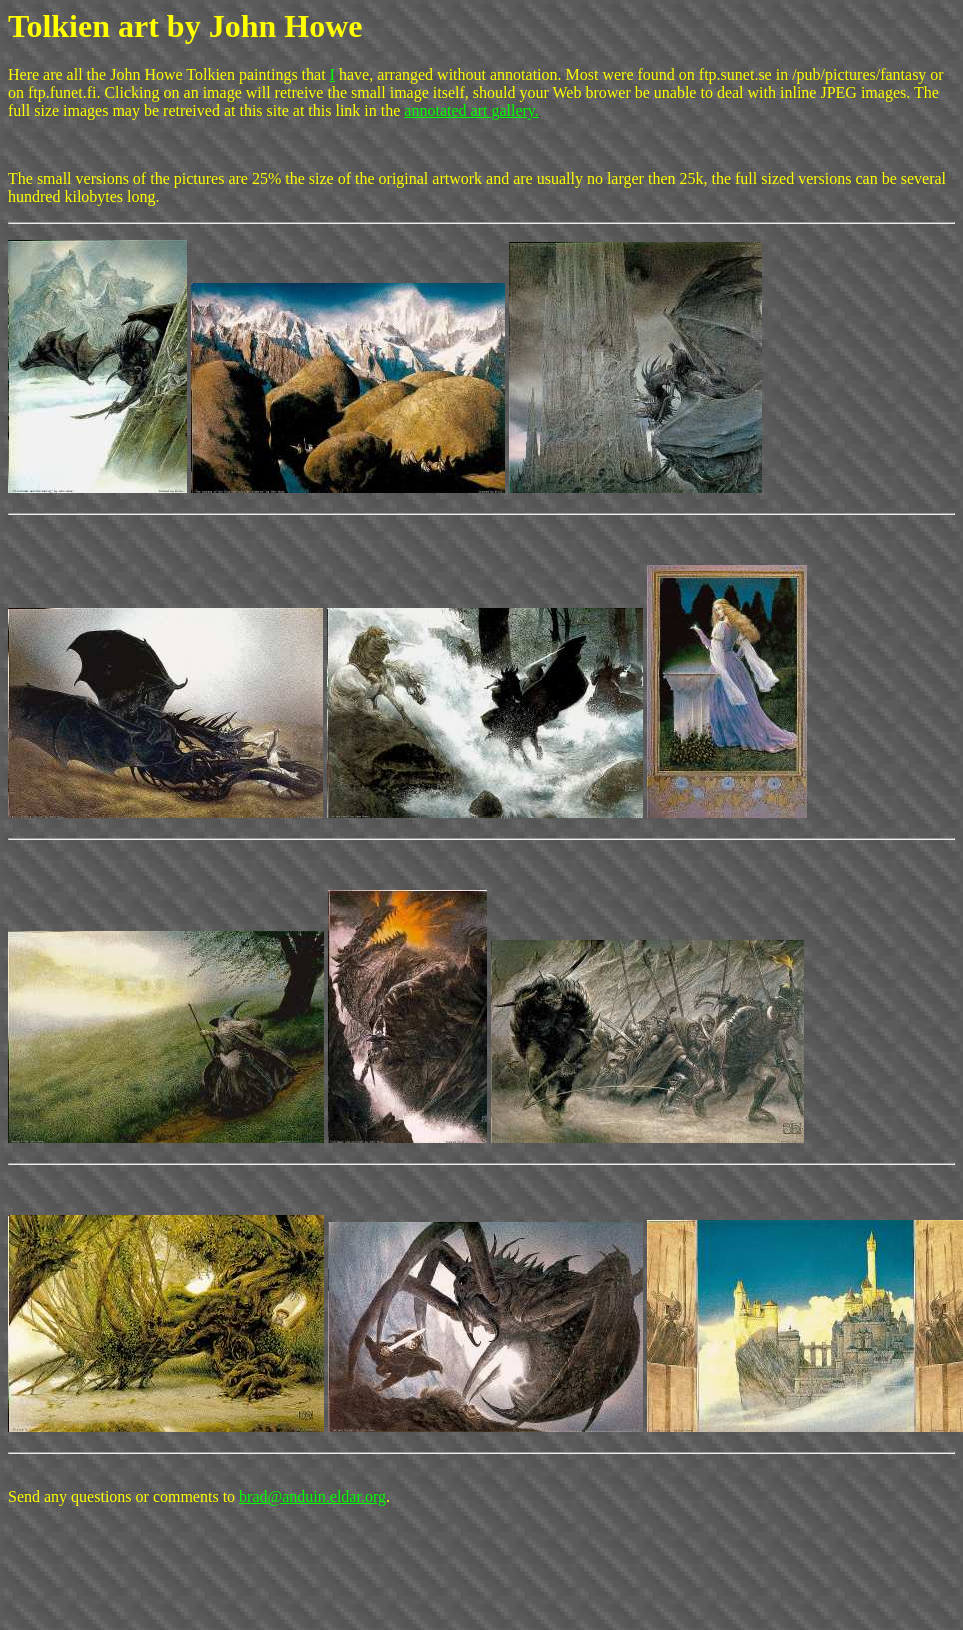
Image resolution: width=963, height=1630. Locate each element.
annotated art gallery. (471, 110)
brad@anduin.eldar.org (312, 1496)
